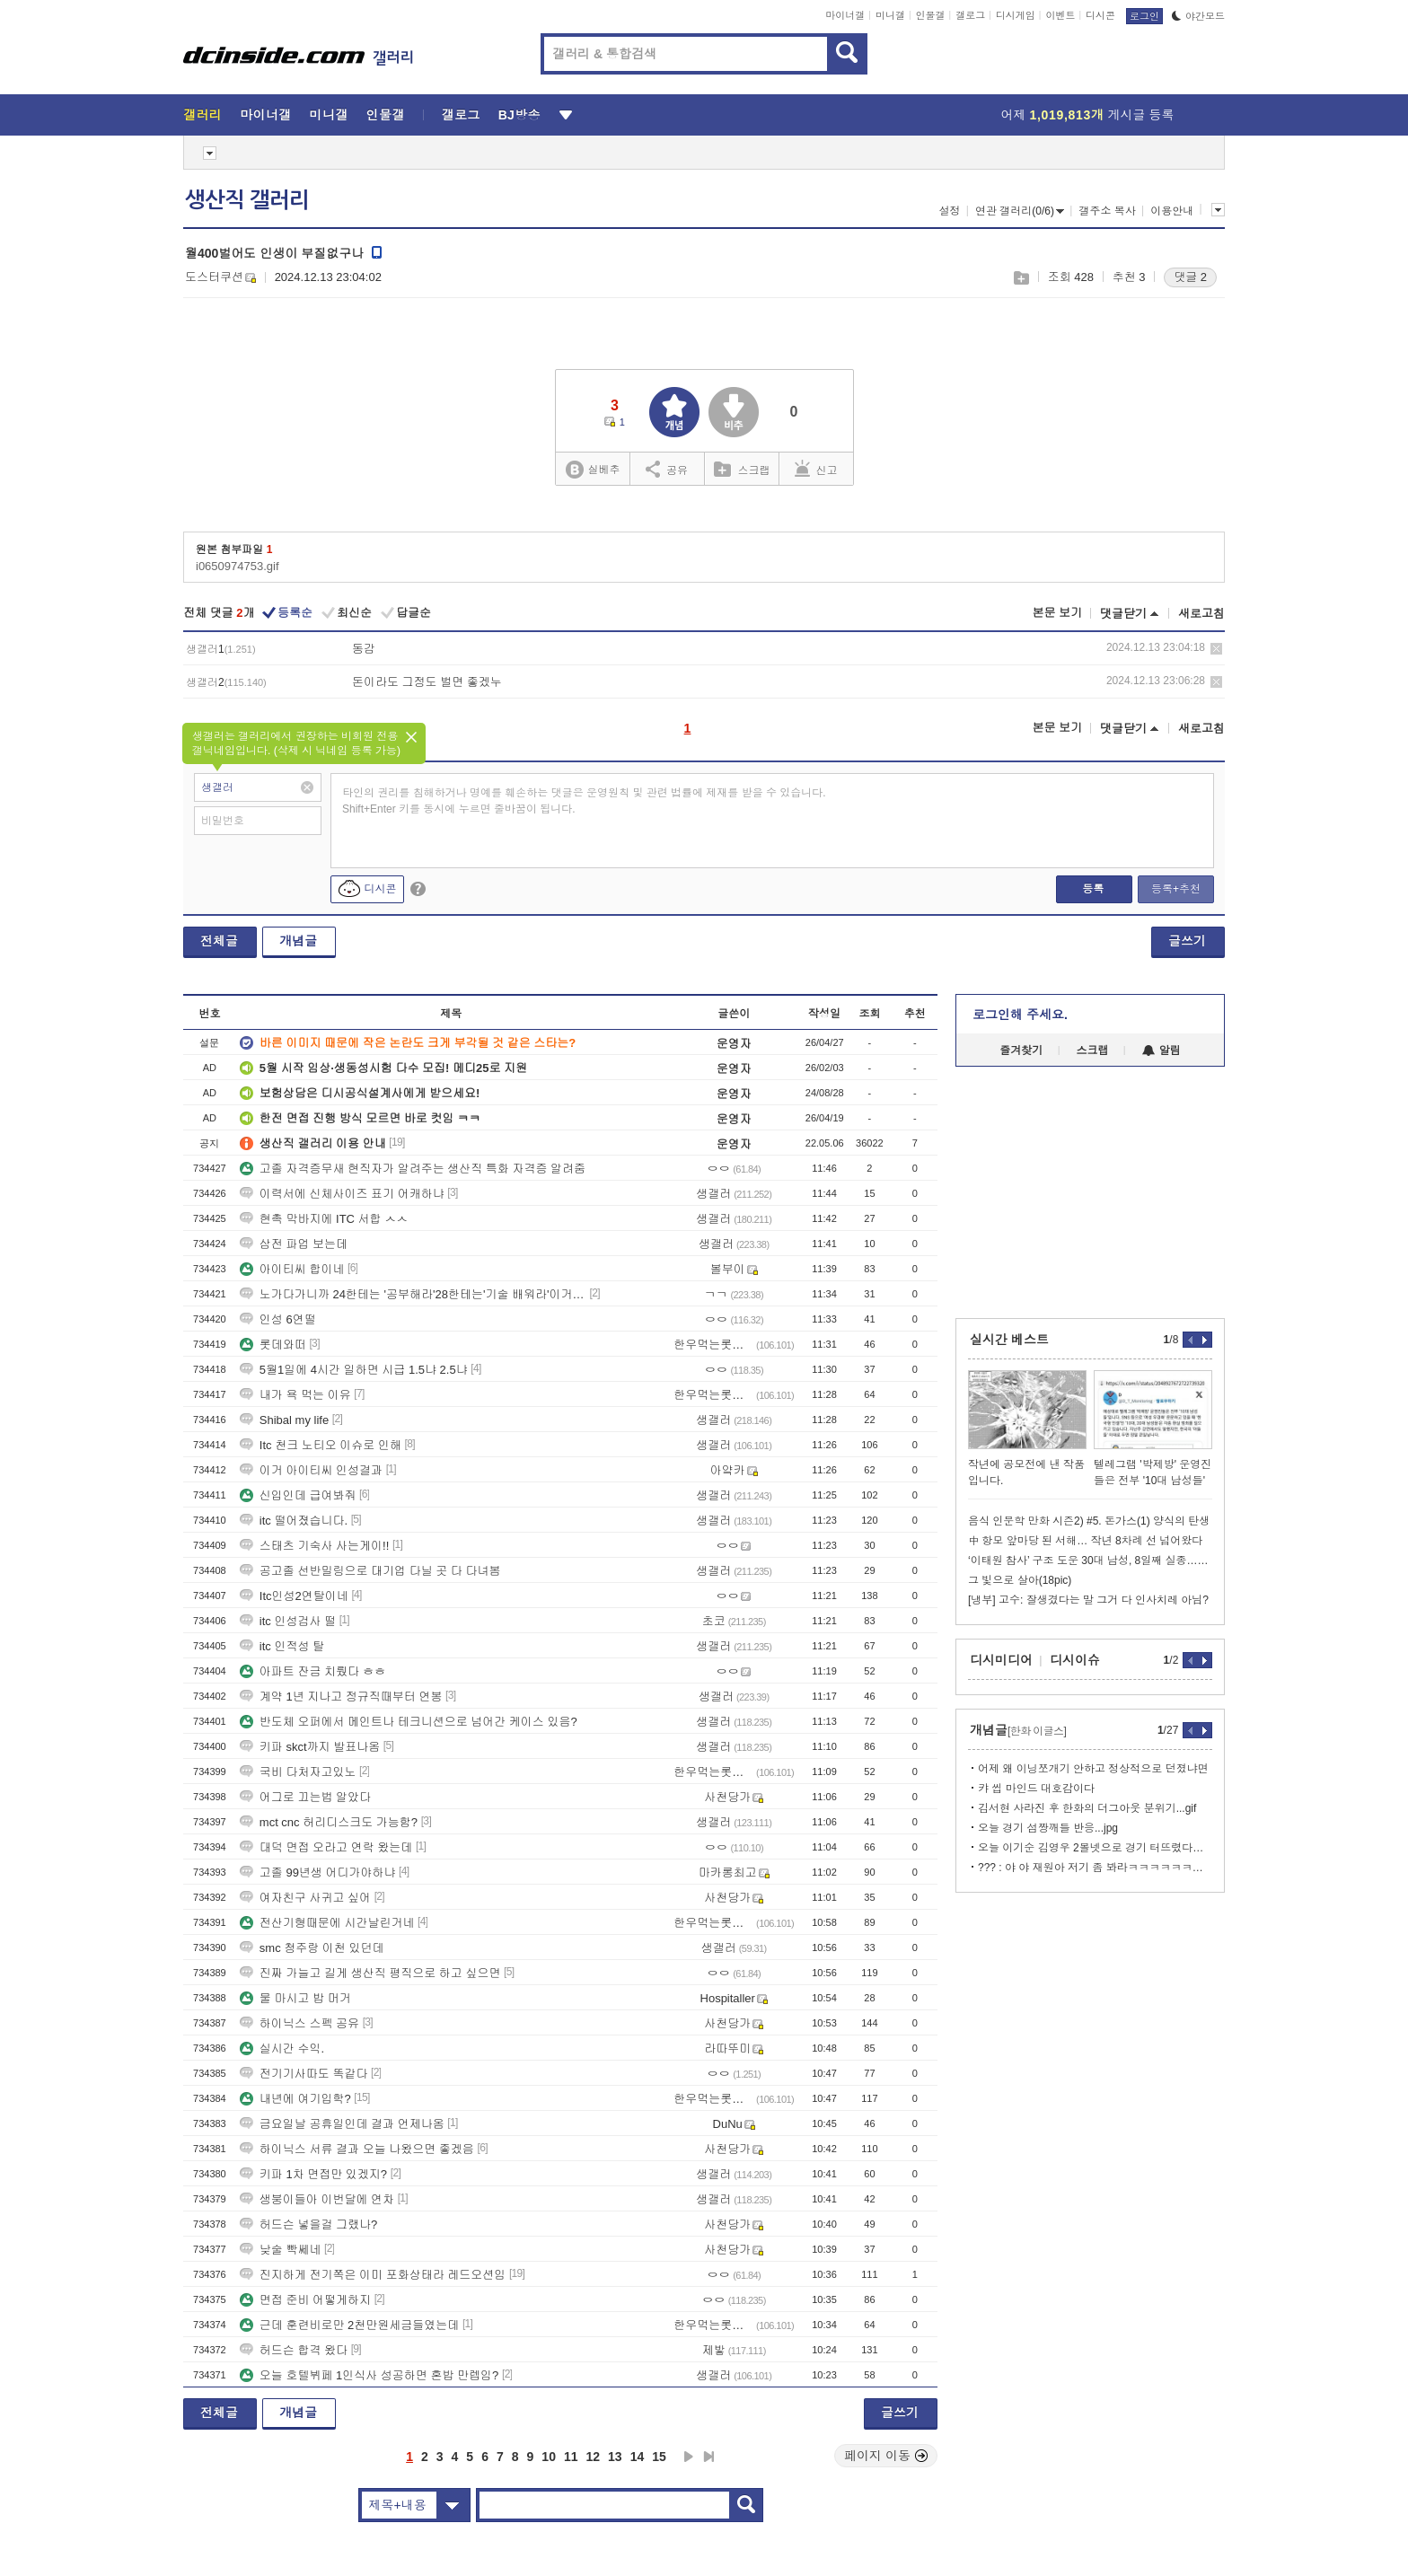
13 (615, 2456)
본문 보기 (1057, 613)
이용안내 (1171, 211)
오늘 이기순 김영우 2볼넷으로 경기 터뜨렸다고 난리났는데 (1095, 1848)
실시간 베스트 (1009, 1339)
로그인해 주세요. (1020, 1014)
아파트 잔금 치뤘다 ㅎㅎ (313, 1671)
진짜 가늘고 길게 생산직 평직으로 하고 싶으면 (370, 1973)
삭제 (1216, 649)
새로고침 (1201, 613)
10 (548, 2456)
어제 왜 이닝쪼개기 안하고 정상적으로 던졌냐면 (1093, 1769)
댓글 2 (1190, 277)
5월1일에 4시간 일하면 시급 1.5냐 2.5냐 (354, 1369)
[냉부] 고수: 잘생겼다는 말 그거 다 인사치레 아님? (1088, 1600)
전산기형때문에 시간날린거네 (327, 1923)
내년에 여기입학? (295, 2099)
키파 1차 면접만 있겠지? (313, 2174)
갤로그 (970, 15)
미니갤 (890, 15)
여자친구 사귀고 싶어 (305, 1897)
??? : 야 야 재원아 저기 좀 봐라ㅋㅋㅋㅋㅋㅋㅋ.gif (1095, 1867)
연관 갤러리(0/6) (1019, 211)
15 (659, 2456)
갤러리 (202, 115)
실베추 (592, 470)
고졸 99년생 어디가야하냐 (318, 1872)
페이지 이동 (886, 2456)
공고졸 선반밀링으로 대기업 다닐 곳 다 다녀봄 (370, 1571)
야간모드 (1198, 16)
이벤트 (1060, 15)
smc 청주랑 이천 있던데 (312, 1948)
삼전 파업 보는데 (294, 1244)
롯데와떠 (273, 1344)
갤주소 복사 (1106, 211)
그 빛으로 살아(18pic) (1019, 1580)
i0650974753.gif (237, 566)
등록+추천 (1176, 889)
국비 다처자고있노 (298, 1772)
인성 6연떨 (278, 1319)
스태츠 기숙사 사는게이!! (314, 1545)
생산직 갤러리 (247, 200)
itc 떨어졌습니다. (294, 1520)
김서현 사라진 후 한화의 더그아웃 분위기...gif (1087, 1808)
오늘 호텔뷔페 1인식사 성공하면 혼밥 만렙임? (369, 2375)
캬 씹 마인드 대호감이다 (1036, 1788)
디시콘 (1100, 15)
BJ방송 (519, 115)
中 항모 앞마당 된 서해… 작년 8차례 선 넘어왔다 (1085, 1540)
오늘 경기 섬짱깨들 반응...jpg (1048, 1828)
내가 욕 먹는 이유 (295, 1395)
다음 (688, 2456)
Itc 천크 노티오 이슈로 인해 (320, 1445)
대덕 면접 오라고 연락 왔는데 (326, 1847)
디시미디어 (1001, 1660)
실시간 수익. (282, 2048)
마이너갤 (845, 15)
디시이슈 (1075, 1660)
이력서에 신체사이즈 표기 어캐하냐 (342, 1193)
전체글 (219, 941)
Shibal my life (284, 1420)
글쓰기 (1187, 941)
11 (571, 2456)
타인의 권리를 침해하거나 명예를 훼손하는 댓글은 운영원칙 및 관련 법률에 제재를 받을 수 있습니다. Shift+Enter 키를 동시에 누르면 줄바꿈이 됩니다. (584, 801)
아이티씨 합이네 (292, 1269)
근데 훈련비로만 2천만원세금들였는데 (349, 2325)
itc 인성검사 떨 (288, 1621)
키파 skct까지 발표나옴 (310, 1747)
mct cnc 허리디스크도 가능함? (329, 1822)
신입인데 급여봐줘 (298, 1495)
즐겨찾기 (1021, 1050)
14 (637, 2456)
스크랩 (1020, 278)
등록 (1093, 889)
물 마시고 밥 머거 (295, 1998)
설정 (949, 211)
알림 (1161, 1050)
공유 (667, 469)
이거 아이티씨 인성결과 (311, 1470)
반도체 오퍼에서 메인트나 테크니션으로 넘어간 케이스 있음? (408, 1721)
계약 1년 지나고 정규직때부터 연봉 (341, 1696)
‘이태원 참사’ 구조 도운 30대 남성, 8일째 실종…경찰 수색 (1090, 1560)
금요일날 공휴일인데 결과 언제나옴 (342, 2124)
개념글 (298, 941)
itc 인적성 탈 (282, 1646)
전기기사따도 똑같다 (304, 2073)
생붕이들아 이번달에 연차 (317, 2199)
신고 (816, 469)
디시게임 (1015, 15)
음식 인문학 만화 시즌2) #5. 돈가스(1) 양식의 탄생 (1089, 1521)
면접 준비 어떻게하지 (305, 2300)
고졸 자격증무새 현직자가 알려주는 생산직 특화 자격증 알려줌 (412, 1168)
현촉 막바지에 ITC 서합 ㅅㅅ (324, 1219)
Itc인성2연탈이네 (294, 1596)
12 (593, 2456)
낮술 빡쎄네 (280, 2249)
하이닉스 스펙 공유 (299, 2023)
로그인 (1144, 16)
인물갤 (931, 15)
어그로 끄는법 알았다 (305, 1797)
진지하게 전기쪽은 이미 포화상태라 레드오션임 (373, 2274)
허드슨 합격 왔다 (294, 2350)
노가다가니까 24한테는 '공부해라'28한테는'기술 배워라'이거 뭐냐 (413, 1294)
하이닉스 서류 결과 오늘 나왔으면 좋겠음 (357, 2149)
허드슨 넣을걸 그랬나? (308, 2224)
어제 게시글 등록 (1088, 115)
